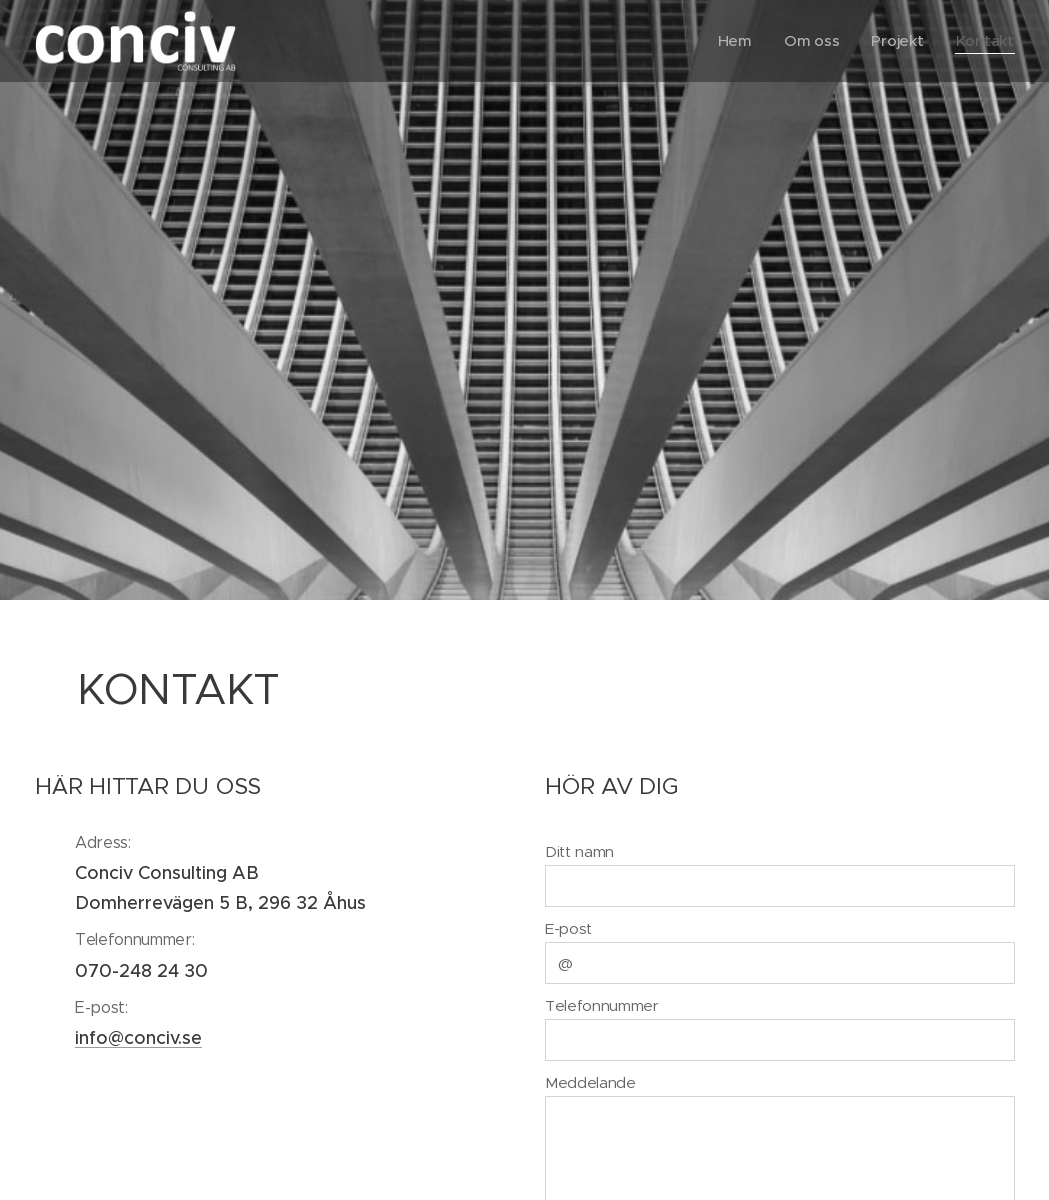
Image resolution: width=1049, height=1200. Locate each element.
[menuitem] (735, 41)
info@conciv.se (138, 1038)
